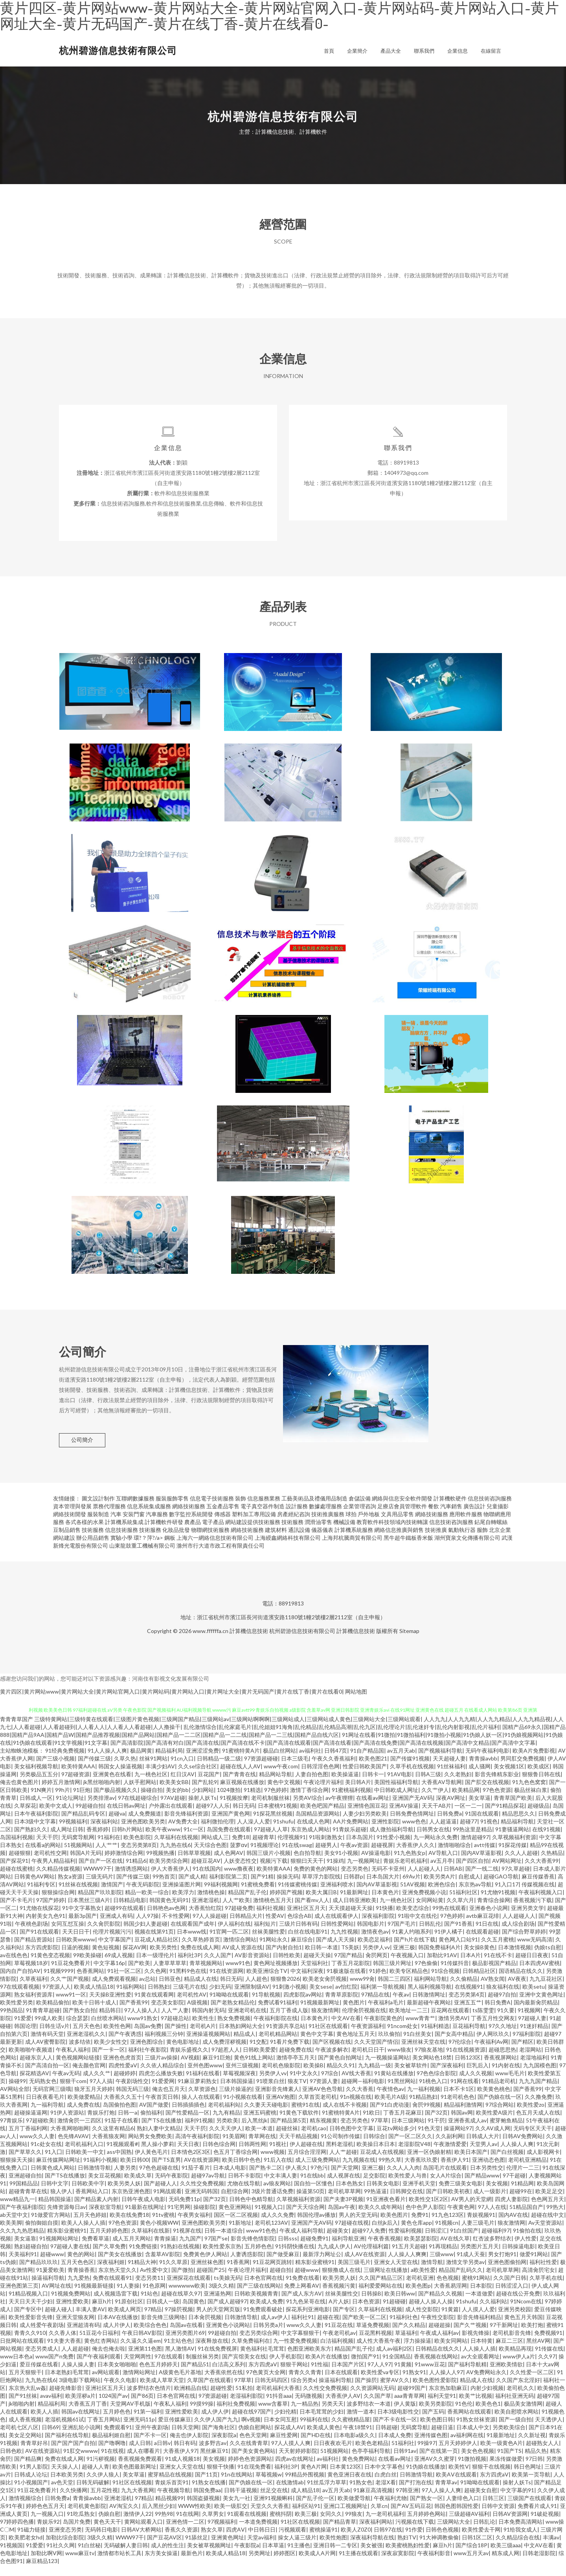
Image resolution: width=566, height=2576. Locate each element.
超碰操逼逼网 (30, 2123)
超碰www (52, 2265)
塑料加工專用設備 (254, 1525)
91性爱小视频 (393, 1848)
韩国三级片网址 (392, 1974)
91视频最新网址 (320, 2013)
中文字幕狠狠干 (300, 2343)
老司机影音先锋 (511, 2343)
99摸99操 (201, 2414)
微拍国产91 (365, 2367)
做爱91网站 (534, 2265)
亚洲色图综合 (146, 2052)
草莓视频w (268, 2485)
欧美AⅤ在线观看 (456, 2485)
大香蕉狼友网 (108, 2147)
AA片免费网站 (350, 1832)
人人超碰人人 (518, 1926)
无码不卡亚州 (387, 1879)
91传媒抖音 (455, 1974)
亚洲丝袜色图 (207, 2273)
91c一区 (194, 1840)
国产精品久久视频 (440, 2304)
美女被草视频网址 (209, 2556)
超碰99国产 (411, 2398)
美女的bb (177, 1800)
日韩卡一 (373, 1785)
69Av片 (411, 1887)
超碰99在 (520, 2202)
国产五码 (433, 2422)
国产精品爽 (28, 2469)
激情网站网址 (139, 2383)
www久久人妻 (37, 2147)
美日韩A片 (358, 1793)
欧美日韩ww (399, 2304)
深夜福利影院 (378, 1926)
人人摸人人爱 (478, 2320)
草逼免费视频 (372, 2335)
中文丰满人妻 (280, 2186)
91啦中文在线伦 (417, 1926)
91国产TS (509, 2461)
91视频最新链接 (94, 2296)
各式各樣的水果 (84, 1533)
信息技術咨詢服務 (490, 1509)
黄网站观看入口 (143, 2532)
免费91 (419, 2225)
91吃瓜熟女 (81, 2524)
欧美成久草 (138, 2186)
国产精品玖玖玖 (38, 2273)
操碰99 (17, 2092)
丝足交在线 (274, 2501)
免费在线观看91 (112, 2288)
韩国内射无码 (208, 2021)
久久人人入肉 (403, 2178)
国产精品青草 (339, 2532)
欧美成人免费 (266, 2312)
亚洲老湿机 (205, 1911)
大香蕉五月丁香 (87, 2414)
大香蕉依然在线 (223, 2383)
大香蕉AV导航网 (441, 1793)
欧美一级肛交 (230, 2516)
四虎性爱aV (122, 2076)
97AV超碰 (172, 1808)
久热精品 (552, 1863)
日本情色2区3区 (190, 2162)
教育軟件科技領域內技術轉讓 (392, 1533)
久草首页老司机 (317, 2107)
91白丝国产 (464, 2241)
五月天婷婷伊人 (458, 2454)
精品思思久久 (518, 1824)
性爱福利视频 (405, 2241)
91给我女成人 (520, 2540)
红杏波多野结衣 (492, 2249)
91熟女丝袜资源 (476, 2430)
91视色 (489, 1832)
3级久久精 (221, 2296)
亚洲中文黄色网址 (541, 2005)
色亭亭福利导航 (371, 2461)
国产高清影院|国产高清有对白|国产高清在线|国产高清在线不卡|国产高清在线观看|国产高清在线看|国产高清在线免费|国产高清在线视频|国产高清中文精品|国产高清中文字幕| (323, 1753)
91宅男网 (178, 2217)
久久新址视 (532, 2446)
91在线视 (112, 2461)
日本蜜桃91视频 (277, 1816)
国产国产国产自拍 (73, 2454)
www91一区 (71, 2005)
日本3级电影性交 (398, 2422)
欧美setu (533, 1997)
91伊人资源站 (67, 2123)
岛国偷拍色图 (119, 2115)
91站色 (149, 2304)
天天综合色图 (210, 1856)
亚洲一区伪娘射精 (429, 2162)
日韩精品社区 (479, 1981)
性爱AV (275, 1926)
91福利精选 (435, 2036)
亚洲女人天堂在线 (396, 2273)
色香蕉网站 (90, 1981)
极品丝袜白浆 (530, 1800)
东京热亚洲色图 (131, 2202)
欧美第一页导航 (531, 2485)
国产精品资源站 (33, 1950)
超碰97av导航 (208, 2186)
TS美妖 (350, 1958)
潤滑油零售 (318, 1533)
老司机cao (313, 2139)
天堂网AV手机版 (130, 2414)
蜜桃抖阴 (281, 2524)
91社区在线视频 (132, 2493)
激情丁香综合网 (309, 1800)
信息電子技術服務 (212, 1509)
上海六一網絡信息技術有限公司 (215, 1548)
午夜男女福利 (194, 2225)
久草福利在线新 (150, 2241)
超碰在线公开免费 (518, 2304)
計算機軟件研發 (164, 1533)
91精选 (252, 1800)
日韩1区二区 (477, 2548)
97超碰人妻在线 (70, 2257)
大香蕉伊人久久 (415, 1856)
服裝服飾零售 (172, 1509)
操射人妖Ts (202, 1808)
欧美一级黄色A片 (501, 2454)
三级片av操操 (161, 2068)
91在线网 (187, 2524)
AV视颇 (190, 2068)
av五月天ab (401, 1761)
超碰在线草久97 (180, 2304)
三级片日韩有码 (298, 1934)
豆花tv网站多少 (396, 2139)
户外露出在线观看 (171, 1816)
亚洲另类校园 (514, 2320)
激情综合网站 (239, 1950)
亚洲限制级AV (251, 1997)
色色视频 (448, 2288)
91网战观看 (167, 2202)
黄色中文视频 (283, 1793)
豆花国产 (209, 1785)
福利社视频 (270, 1918)
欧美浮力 (183, 1903)
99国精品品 (23, 2194)
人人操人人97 (446, 2383)
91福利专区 (41, 1895)
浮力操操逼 (417, 2351)
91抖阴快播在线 (294, 2257)
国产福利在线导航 (67, 2446)
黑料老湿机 (339, 2155)
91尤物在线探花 (39, 1918)
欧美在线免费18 (129, 2225)
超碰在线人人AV (240, 1777)
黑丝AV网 (538, 2351)
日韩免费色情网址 (412, 1824)
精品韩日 (110, 2021)
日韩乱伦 (430, 1934)
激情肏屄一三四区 (79, 2131)
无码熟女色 (43, 2092)
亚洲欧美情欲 (506, 2375)
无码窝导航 (414, 2438)
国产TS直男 (166, 2170)
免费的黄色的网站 (316, 1879)
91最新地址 (501, 2446)
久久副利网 (449, 2147)
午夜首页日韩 (161, 2107)
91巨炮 (81, 1800)
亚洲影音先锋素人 (277, 2099)
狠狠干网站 (294, 2375)
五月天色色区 (77, 2273)
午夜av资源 (354, 1856)
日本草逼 (273, 2556)
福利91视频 (199, 2131)
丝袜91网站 (153, 1769)
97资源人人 (56, 1997)
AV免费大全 (183, 1832)
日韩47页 (335, 1761)
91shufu (283, 1832)
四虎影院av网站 (302, 2005)
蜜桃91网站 (476, 2288)
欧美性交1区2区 (428, 2210)
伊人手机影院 (285, 2367)
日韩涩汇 (436, 2241)
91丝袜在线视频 (78, 1895)
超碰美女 (338, 2241)
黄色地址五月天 (355, 2044)
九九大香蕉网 (137, 2501)
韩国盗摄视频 (203, 2509)
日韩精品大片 (246, 1926)
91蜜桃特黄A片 (241, 1761)
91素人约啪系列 (411, 1942)
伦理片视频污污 (112, 1942)
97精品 (153, 2320)
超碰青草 (263, 1848)
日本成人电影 (229, 2178)
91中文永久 (304, 2084)
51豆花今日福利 (99, 2343)
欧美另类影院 (435, 2414)
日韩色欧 (11, 2461)
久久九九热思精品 (22, 2241)
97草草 (379, 2131)
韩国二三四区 (394, 1989)
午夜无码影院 (142, 1895)
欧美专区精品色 (409, 1981)
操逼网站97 (458, 2139)
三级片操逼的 (235, 2099)
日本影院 (481, 2296)
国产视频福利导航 (440, 1761)
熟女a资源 (70, 1887)
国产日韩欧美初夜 (448, 2202)
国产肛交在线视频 (487, 1793)
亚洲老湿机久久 (86, 2044)
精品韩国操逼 (54, 2210)
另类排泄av (101, 1808)
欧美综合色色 (150, 2335)
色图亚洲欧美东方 (309, 2359)
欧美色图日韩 (436, 2430)
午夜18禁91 (357, 2438)
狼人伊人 (61, 2202)
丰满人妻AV (90, 2320)
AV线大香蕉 (356, 2084)
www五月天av (471, 2564)
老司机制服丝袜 (270, 1808)
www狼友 (400, 2060)
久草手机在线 (545, 2288)
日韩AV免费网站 (522, 2147)
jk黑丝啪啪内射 (101, 1793)
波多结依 (80, 2052)
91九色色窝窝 (529, 1793)
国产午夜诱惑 (125, 2044)
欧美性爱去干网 (481, 2540)
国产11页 (206, 2485)
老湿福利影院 (246, 2406)
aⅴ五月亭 (441, 1871)
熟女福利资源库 (33, 2005)
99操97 (426, 2454)
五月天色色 (86, 2036)
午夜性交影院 (437, 2328)
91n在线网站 (236, 2485)
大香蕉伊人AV (342, 2406)
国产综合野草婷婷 (524, 1942)
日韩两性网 (252, 2155)
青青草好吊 (34, 2454)
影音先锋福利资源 (186, 1824)
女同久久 (331, 2524)
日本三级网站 (407, 2131)
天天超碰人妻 (449, 1769)
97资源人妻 (324, 2092)
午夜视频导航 (173, 2501)
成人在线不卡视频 (345, 2115)
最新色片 (192, 2564)
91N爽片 (41, 1800)
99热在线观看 (449, 1918)
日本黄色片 (385, 1903)
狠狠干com (73, 2092)
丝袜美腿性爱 (268, 1942)
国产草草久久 (25, 2162)
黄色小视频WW (159, 2233)
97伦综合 (459, 2052)
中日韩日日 (262, 2540)
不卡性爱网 (175, 1926)
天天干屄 (47, 1848)
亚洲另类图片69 (185, 2343)
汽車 (115, 1525)
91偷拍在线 (527, 2241)
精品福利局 (169, 1761)
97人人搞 (101, 2092)
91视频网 (529, 2021)
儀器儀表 (322, 1540)
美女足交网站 (25, 2446)
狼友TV (297, 2092)
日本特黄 (481, 2351)
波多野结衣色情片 (149, 2398)
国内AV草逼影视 (481, 1863)
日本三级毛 (295, 1769)
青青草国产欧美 (513, 1808)
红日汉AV (183, 1785)
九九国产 (190, 2249)
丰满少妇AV (160, 1777)
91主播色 (298, 2556)
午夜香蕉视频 (384, 2249)
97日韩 (534, 2469)
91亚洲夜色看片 (386, 2210)
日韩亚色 (170, 1989)
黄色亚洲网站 (235, 2217)
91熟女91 (414, 2383)
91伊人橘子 (448, 1942)
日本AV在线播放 (117, 2328)
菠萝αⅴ (238, 1856)
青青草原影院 (341, 2005)
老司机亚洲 (420, 2288)
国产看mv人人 (312, 1911)
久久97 (546, 2367)
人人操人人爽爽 (407, 2265)
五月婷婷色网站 (426, 2524)
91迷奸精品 (534, 2036)
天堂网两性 (137, 2367)
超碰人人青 (95, 2477)
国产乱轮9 (204, 1793)
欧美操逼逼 (345, 1785)
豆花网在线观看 (450, 2021)
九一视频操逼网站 (387, 2068)
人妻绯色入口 (462, 2509)
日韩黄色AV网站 (34, 1887)
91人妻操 (128, 2296)
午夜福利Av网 (491, 2052)
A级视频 (197, 2013)
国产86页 (142, 2406)
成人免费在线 (83, 2115)
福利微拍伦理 (217, 1832)
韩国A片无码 (85, 1863)
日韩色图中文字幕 (351, 2139)
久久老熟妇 (458, 1785)
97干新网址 (504, 2335)
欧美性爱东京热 (222, 2257)
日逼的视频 (75, 1958)
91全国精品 (396, 2367)
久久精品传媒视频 (58, 1879)
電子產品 (213, 1533)
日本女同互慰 (280, 2430)
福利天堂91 (442, 2406)
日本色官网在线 (263, 2288)
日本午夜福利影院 (36, 1824)
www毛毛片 (510, 2084)
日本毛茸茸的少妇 (322, 2422)
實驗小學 (121, 1548)
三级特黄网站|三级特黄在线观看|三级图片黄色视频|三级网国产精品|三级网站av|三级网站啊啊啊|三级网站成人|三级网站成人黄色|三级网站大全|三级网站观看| (228, 1730)
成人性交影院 (421, 2320)
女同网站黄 (429, 1911)
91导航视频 (266, 2005)
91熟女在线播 (209, 2493)
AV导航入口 (443, 1863)
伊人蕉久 (296, 2178)
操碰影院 (204, 2217)
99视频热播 (160, 1863)
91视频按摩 (234, 1808)
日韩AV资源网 (509, 2524)
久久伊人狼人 (102, 2485)
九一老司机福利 (385, 2524)
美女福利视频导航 (36, 1777)
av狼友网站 (277, 2194)
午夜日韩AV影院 (142, 2343)
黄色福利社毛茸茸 (262, 2359)
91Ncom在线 (526, 2312)
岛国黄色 (193, 2312)
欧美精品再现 (515, 2359)
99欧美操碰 (87, 1966)
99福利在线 (314, 2430)
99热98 (164, 2524)
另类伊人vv (376, 1958)
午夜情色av (390, 2099)
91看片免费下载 (289, 2052)
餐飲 (433, 1517)
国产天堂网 (344, 2178)
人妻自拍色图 (311, 1785)
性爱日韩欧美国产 (365, 1777)
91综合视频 (445, 1981)
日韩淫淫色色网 (320, 1777)
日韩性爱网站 (337, 1934)
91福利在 (108, 1848)
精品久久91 (341, 2076)
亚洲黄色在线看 (112, 1785)
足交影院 (374, 2186)
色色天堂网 (253, 2446)
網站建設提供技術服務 (252, 1533)
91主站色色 (178, 2351)
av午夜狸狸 (339, 1808)
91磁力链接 (31, 2540)
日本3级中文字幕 (35, 1832)
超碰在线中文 (547, 2225)
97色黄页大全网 (265, 2383)
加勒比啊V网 (46, 2564)
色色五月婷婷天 (158, 2375)
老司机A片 (203, 2036)
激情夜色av (375, 1942)
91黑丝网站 (402, 2092)
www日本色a (16, 2367)
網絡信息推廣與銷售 (399, 1540)
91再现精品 (443, 2257)
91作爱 (414, 2540)
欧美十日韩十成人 (94, 2013)
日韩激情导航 (94, 2178)
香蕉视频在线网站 (436, 2367)
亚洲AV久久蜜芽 (434, 2469)
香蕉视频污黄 (338, 2296)
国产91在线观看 (39, 1942)
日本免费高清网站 (520, 2532)
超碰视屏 (382, 1856)
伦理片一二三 (522, 2178)
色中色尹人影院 (425, 2217)
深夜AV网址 (450, 1808)
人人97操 (147, 1926)
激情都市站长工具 (119, 2564)
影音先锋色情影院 (253, 2249)
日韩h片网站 (127, 1840)
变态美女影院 (167, 2013)
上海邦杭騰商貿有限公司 (352, 1548)
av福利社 (310, 1761)
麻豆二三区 (509, 2351)
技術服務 (292, 1533)
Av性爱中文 (154, 2280)
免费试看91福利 (277, 2013)
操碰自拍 (152, 1800)
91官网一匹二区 (229, 1942)
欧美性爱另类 (16, 2013)
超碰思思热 (502, 2060)
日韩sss (287, 2249)
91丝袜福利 (451, 1777)
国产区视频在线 (331, 2052)
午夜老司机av (339, 2343)
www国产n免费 (54, 2367)
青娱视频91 (481, 2225)
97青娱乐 (11, 2131)
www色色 (414, 1832)
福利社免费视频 (236, 2414)
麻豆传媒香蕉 (538, 1887)
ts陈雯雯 (483, 2021)
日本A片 (470, 1966)
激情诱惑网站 (131, 1879)
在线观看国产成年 (193, 1934)
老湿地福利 (534, 2068)
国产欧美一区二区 (364, 2328)
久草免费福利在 (251, 2351)
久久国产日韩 (509, 2288)
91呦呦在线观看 (229, 2005)
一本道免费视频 (258, 2532)
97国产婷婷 (50, 1911)
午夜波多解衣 (331, 2060)
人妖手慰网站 (139, 1793)
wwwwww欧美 (187, 2296)
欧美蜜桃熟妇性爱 (408, 2556)
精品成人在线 (200, 1989)
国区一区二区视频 (236, 2225)
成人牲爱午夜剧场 (42, 2335)
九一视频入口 (47, 2524)
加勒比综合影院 (65, 2548)
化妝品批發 (176, 1540)
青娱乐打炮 (101, 2123)
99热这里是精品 (472, 1840)
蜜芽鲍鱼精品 (506, 2131)
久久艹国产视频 (69, 1989)
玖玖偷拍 (389, 2044)
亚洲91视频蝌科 (273, 2509)
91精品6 (136, 1871)
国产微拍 (182, 2280)
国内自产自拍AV (20, 1981)
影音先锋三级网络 (163, 2328)
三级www (442, 2265)
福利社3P (189, 1966)
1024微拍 (229, 1800)
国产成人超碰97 (227, 2312)
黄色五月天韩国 (523, 2328)
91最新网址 (354, 1903)
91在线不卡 (498, 1966)
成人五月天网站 (131, 2249)
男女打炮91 (502, 2265)
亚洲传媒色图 (430, 2446)
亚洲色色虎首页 (122, 2068)
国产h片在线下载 (415, 1950)
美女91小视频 (341, 1863)
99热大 (555, 2217)
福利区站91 (306, 2516)
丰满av (551, 2548)
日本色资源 (366, 2312)
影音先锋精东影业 (497, 1785)
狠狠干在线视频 (491, 2477)
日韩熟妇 (159, 1997)
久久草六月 (460, 1911)
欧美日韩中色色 (241, 2170)
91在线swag (297, 1856)
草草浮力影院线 (321, 1887)
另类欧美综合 (509, 2438)
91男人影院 (34, 2477)
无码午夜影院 (171, 2186)
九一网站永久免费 (435, 1848)
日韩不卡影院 (244, 2186)
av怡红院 (346, 1997)
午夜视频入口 (407, 1966)
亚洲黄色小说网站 (228, 2335)
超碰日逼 (442, 2438)
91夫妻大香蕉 (64, 2351)
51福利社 (402, 2454)
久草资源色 (202, 2099)
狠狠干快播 (220, 2477)
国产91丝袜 (23, 2406)
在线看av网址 (372, 1808)
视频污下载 (273, 1871)
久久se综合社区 (197, 1777)
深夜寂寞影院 (397, 2564)
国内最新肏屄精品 (536, 2013)
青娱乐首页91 (172, 2493)
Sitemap (409, 1642)
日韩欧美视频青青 (256, 2304)
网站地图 (356, 1702)
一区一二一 (468, 1816)
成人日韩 (140, 2454)
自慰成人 (469, 1887)
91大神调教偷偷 (439, 2548)
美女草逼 (480, 1808)
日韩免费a (449, 1824)
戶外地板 (369, 1525)
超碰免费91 (314, 2249)
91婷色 (377, 1981)
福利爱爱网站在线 (380, 2296)
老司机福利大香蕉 (278, 2398)
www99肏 (362, 1989)
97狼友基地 (429, 2060)
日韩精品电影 (129, 1911)
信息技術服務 (121, 1540)
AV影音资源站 (252, 1966)
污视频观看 (292, 2540)
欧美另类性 (163, 1958)
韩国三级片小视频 (268, 1863)
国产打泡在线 (415, 2493)
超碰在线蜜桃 (16, 1879)
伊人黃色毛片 (151, 2162)
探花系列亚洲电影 (308, 2320)
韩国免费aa (207, 2501)
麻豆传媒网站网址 (58, 2170)
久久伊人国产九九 (216, 2430)
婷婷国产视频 (286, 1903)
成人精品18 (305, 2501)
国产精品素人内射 (96, 2210)
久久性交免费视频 (202, 2194)
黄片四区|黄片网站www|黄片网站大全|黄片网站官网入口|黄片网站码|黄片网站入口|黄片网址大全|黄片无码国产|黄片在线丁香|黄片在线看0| (172, 1702)
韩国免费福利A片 (439, 1958)
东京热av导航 (475, 1895)
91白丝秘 (89, 2556)
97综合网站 (499, 2115)
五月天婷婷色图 (109, 2241)
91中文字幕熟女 (81, 1918)
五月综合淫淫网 (307, 2162)
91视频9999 (59, 1981)
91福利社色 (404, 2328)
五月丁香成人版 (289, 2021)
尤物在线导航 (243, 2194)
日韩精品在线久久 (437, 2359)
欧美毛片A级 (390, 2107)
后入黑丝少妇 (158, 2516)
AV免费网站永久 (486, 2383)
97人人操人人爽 (441, 2501)
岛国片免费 (76, 2532)
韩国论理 (25, 2036)
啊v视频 (251, 2430)
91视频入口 (269, 2217)
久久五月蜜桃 (497, 1950)
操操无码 (288, 1887)
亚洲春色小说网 (488, 1918)
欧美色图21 (373, 1769)
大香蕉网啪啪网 (69, 2139)
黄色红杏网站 (100, 2351)
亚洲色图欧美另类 (143, 1832)
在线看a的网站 (43, 1856)
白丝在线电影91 (307, 1942)
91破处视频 (545, 2524)
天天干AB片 (436, 1816)
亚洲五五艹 (467, 2013)
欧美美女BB (174, 1793)
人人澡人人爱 (253, 1832)
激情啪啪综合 (454, 1856)
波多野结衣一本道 (369, 2414)
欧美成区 (538, 1777)
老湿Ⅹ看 (385, 2493)
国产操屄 (366, 2391)
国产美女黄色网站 (254, 2461)
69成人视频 (119, 1966)
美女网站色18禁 (432, 2068)
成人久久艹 (96, 2084)
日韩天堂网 (185, 2438)
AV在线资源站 (42, 2461)
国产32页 (436, 2123)
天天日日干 (76, 1942)
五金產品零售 (222, 1517)
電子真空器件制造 (263, 1517)
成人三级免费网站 (317, 2170)
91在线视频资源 (465, 2060)
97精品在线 (375, 2005)
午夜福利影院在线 (276, 2029)
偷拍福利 (151, 2123)
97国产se (216, 2249)
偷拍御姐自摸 (41, 2233)
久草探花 (25, 1816)
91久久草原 (173, 2273)
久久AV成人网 (492, 2139)
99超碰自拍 (89, 1816)
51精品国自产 (526, 2217)
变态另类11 (149, 2288)
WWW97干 (97, 1879)
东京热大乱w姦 (27, 2398)
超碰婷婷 (125, 2084)
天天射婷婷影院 (298, 2461)
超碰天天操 (317, 1966)
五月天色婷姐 (90, 2225)
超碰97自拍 (502, 2005)
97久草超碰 (516, 1879)
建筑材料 (276, 1540)
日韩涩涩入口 (511, 2296)
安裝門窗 (134, 1525)
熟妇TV (406, 2548)
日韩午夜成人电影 (143, 2210)
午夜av (401, 2005)
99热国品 (11, 2021)
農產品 (192, 1533)
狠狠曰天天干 (306, 1871)
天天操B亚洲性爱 (110, 2005)
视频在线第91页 (154, 1942)
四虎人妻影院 (511, 2210)
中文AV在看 (346, 2029)
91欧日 (371, 2123)
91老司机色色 (457, 2107)
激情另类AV (453, 2029)
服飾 (482, 1540)
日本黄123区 (345, 2477)
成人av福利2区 (394, 2359)
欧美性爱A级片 (494, 2123)
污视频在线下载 (414, 2532)
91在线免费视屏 (217, 2359)
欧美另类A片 (439, 1887)
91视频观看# (122, 2155)
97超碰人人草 (271, 1840)
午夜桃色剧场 (31, 1934)
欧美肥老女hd (25, 2548)
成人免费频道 (144, 1824)
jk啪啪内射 (22, 2414)
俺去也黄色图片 (19, 1793)
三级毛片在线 (189, 1997)
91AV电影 (399, 1785)
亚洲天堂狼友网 (75, 2328)
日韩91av (404, 2461)
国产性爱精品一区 (187, 2123)
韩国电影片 (370, 1934)
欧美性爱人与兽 (407, 2186)
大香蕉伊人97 (180, 2461)
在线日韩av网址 (126, 1816)
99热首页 (164, 1887)
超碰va (116, 1824)
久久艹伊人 (435, 1800)
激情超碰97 (475, 1848)
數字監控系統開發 (191, 1525)
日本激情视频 (514, 1958)
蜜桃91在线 (305, 2115)
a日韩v (162, 2454)
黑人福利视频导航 (430, 1997)
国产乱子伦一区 (315, 2509)
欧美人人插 (44, 2422)
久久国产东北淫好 (518, 2391)
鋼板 (169, 1548)
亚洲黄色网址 (227, 2548)
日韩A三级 (428, 1785)
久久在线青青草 (249, 2454)
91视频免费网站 (70, 2304)
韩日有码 (185, 2454)
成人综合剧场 (518, 1934)
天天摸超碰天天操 (351, 1918)
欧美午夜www (162, 1840)
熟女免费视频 (233, 2029)
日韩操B (371, 2304)
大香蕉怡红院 (205, 1918)
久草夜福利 (33, 1989)
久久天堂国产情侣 (376, 2052)
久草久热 (125, 1769)
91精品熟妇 (423, 2107)
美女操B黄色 (479, 1958)
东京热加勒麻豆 (448, 2398)
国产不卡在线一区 (395, 2430)
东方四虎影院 (41, 1958)
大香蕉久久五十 (123, 2107)
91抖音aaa (279, 2406)
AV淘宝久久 (124, 2516)
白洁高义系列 (228, 2375)
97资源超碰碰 (261, 1769)
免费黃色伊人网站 (205, 2265)
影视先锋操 (475, 2343)
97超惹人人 (225, 2060)
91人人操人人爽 (107, 1761)
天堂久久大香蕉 (269, 2516)
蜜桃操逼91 (323, 2540)
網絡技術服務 (188, 1517)
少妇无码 (220, 1997)
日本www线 (191, 1942)
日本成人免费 (394, 2446)
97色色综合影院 (436, 2084)
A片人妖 (339, 2312)
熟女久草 (212, 2540)
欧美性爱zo (530, 2115)
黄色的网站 (81, 2265)
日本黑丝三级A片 (89, 1911)
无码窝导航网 (77, 1848)
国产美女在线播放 (120, 2265)
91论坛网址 (70, 1808)
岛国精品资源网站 (318, 1824)
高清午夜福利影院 (197, 2147)
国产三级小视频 (55, 1769)
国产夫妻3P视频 (343, 2210)
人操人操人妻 (77, 2375)
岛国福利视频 (16, 1848)
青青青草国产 (16, 1730)
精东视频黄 (323, 2131)
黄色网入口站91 (458, 1950)
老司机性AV (191, 2005)
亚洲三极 (404, 1958)
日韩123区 (468, 2068)
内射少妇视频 (487, 2398)
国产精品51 (195, 2375)
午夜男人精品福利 (53, 1871)
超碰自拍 (281, 2280)
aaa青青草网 (409, 2406)
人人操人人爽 (516, 2155)
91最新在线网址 (144, 2217)
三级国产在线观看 (529, 2509)
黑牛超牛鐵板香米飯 (408, 1548)
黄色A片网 (314, 2477)
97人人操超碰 (209, 1926)
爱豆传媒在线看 (39, 2375)
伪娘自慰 (109, 2524)
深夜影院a (223, 2446)
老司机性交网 (50, 1863)
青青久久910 (30, 2343)
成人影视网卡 (543, 2162)
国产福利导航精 (467, 2375)
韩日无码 (244, 1816)
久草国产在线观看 (209, 2391)
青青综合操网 (493, 1911)
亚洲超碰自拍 (25, 2186)
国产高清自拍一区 (47, 2076)
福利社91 (302, 2328)
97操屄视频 (179, 2320)
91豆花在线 (339, 2335)
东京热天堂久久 (117, 2280)
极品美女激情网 (523, 2414)
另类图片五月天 (479, 2257)
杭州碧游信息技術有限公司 (118, 50)
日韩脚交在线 (406, 2202)
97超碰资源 (75, 1785)
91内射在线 (506, 2076)
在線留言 (491, 51)
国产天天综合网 (305, 2217)
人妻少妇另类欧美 (365, 1824)
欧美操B (313, 2076)
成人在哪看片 (143, 2461)
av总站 (147, 1989)
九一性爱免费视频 (295, 2351)
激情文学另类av (465, 2273)
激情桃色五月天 (272, 1911)
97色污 (319, 2178)
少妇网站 (203, 1800)
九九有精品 (226, 2123)
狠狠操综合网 (58, 1903)
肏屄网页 (377, 1966)
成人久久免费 (277, 2225)
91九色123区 (448, 2225)
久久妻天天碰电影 (266, 2115)
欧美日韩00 (134, 2170)
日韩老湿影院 (538, 2564)
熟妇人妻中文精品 (159, 2139)
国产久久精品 (408, 2335)
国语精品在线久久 (521, 1981)
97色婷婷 (275, 1800)
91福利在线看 (203, 2084)
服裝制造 (98, 1525)
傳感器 (222, 1525)
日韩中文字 (54, 2194)
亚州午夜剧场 (151, 2438)
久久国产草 (377, 2406)
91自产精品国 (367, 1761)
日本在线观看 (341, 2383)
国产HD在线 (316, 2446)
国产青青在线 (239, 1785)
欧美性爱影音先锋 (31, 2328)
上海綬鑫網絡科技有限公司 (288, 1548)
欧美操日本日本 (376, 2155)
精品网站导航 (275, 1785)
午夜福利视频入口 (540, 1903)
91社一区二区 (124, 1981)
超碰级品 (538, 1816)
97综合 (329, 2084)
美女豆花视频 (104, 2186)
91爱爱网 (163, 2092)
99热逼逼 (375, 2202)
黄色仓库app (416, 2233)
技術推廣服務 (327, 1525)
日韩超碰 (386, 2438)
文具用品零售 (397, 1525)
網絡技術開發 (69, 1525)
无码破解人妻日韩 (126, 2556)
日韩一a (127, 2123)
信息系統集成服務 (149, 1517)
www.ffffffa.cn (210, 1642)
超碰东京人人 (36, 2068)
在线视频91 (469, 1997)
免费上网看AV (301, 2296)
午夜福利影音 (433, 2564)
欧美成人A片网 (317, 2564)
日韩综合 (374, 2147)
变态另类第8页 (139, 1856)
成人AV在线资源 (364, 2265)
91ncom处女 (402, 2036)
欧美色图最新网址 (134, 2477)
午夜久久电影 (120, 2391)
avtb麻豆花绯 (482, 1926)
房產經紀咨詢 (293, 1525)
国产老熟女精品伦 (233, 2013)
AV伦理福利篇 (371, 2257)
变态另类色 (354, 1879)
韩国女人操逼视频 (120, 1777)
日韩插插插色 (188, 2115)
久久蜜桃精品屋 (350, 2430)
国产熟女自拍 (79, 2021)
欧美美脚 (11, 2233)
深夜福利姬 (111, 2273)
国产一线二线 (481, 1879)
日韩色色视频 (442, 2540)
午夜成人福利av (439, 2343)
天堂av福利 (261, 2548)
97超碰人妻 (532, 2029)
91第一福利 (148, 2422)
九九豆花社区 (545, 1989)
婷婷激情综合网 (124, 1863)
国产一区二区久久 (410, 2147)
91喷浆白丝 (270, 2092)
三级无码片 (99, 1887)
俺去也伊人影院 (189, 2446)
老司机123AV (271, 2233)
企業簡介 (357, 51)
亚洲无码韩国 (201, 2202)
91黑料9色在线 (187, 1981)
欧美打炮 (532, 2335)
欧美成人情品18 (93, 1997)
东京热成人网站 (310, 1840)
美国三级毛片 (354, 2273)
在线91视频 (546, 1840)
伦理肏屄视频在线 (364, 2021)
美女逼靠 (25, 2249)
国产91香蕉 (458, 1934)
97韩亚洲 (407, 2501)
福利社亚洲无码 (514, 2406)
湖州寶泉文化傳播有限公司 (467, 1548)
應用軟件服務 (465, 1525)
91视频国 (11, 2556)
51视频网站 (78, 1856)
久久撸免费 (538, 2107)
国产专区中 (28, 2320)
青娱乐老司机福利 (405, 1871)
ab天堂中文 (14, 2225)
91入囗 (53, 2162)
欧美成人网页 (124, 2320)
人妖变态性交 (240, 1871)
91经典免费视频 (65, 1761)
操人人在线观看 (201, 2107)
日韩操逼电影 (518, 2257)
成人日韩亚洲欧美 (355, 1911)
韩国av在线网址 (80, 2422)
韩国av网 (462, 2123)
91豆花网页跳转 (272, 2273)
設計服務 (297, 1517)
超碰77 (468, 1832)
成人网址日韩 (66, 1840)
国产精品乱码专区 (83, 1824)
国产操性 (176, 2036)
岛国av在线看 (186, 2335)
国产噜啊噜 (112, 2454)
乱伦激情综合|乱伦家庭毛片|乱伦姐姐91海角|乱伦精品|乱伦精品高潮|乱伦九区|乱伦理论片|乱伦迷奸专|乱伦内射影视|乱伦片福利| (342, 1738)
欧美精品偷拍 (52, 2013)
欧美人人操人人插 (83, 2233)
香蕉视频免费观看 (140, 2469)
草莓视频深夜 (239, 2084)
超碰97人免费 (369, 2241)
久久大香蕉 (359, 2099)
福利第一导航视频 (382, 1997)
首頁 (329, 51)
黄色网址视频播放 (276, 1974)
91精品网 (522, 2194)
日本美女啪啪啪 (116, 2375)
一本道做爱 (479, 2304)
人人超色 (256, 1989)
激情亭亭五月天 (295, 2068)
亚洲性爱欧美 (72, 2312)
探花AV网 (135, 1958)
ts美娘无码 (227, 2288)
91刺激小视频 (289, 1997)
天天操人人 (65, 2477)
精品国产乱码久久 (461, 2280)
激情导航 (432, 2273)
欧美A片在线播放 (326, 2367)
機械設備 (344, 1533)
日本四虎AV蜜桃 (539, 1974)
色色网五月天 (547, 2210)
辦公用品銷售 (92, 1548)
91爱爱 (22, 2029)
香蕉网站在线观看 (469, 2422)
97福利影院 (527, 2044)
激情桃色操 (211, 1903)
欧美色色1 (488, 2414)
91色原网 (154, 2296)
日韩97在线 (388, 2540)
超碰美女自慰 (480, 2501)
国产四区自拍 (472, 1871)
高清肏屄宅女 (538, 2280)
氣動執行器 (462, 1540)
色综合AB (299, 1926)
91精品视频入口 (28, 2304)
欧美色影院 (137, 1848)
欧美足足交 (549, 2202)
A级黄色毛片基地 (180, 2383)
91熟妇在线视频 (180, 2257)
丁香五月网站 (103, 2430)
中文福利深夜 (306, 1981)
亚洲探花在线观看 (189, 2288)
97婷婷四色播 (17, 2532)
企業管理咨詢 (359, 1517)
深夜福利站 (104, 1832)
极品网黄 (141, 1761)
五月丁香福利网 (28, 2139)
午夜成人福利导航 (301, 2241)
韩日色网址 (527, 2477)
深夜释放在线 (211, 2351)
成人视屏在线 (343, 2186)
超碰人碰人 (58, 2320)
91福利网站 (130, 1997)
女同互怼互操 (67, 1934)
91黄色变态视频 (50, 1966)
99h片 (62, 1800)
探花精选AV (34, 2084)
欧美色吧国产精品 (322, 1816)
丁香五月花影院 (350, 1974)
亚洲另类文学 (527, 1918)
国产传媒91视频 (410, 1769)
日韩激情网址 (428, 2005)
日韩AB (453, 1879)
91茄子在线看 (121, 2131)
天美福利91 (23, 2265)
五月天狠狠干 (25, 2383)
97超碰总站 (175, 2029)
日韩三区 (493, 2509)
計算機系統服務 (353, 1540)
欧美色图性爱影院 (435, 2391)
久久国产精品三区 (381, 2288)
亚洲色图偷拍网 (507, 2273)
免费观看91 (118, 2438)
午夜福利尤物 (390, 2509)
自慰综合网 (234, 2202)
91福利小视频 (100, 2170)
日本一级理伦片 (155, 1966)
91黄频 (403, 2375)
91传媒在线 (549, 2359)
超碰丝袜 (287, 2139)
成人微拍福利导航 (391, 1840)
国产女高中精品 (454, 2044)
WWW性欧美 (194, 2516)
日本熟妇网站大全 (241, 2036)
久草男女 (213, 2524)
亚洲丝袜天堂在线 (423, 2052)
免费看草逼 (95, 2249)
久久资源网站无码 (372, 2398)
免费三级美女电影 (461, 2194)
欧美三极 (306, 2524)
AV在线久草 (455, 2249)
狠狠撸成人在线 (341, 2280)
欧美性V (458, 2477)
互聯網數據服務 (135, 1509)
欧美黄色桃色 (493, 2099)
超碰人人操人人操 (431, 2312)
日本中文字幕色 (383, 2477)
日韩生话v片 (54, 2036)
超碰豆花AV (206, 1871)
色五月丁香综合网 (235, 2162)
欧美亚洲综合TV (266, 1981)
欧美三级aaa (506, 2556)
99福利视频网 (221, 1895)
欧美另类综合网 (168, 1871)
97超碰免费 (239, 1918)
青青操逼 (165, 2249)
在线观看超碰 (482, 1942)
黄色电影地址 (182, 2052)
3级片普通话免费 (272, 2202)
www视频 (273, 2162)
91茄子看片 (196, 2178)
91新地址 (240, 2233)
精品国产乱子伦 (247, 1903)
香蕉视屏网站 (500, 2068)
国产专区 (344, 2320)
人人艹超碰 (343, 2162)
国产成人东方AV (301, 2304)
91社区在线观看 (328, 2036)
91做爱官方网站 (50, 2225)
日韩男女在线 (433, 1840)
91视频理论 (264, 1856)
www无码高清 (534, 1950)
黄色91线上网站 (253, 2068)
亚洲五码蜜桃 (259, 2123)
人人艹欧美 (236, 1911)
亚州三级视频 (242, 2076)
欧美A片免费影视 (534, 1761)
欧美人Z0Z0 (356, 2540)
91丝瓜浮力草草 (326, 2493)
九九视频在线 (358, 2170)
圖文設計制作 (98, 1509)
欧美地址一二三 (408, 2021)
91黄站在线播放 (393, 2084)
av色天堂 (62, 2493)
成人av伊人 (274, 2328)
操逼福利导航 (47, 2288)
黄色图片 (354, 2013)
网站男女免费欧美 (150, 2147)
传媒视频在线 (538, 1895)
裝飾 (240, 1509)
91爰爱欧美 (50, 2280)
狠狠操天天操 (16, 2170)
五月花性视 (104, 2501)
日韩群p (353, 1887)
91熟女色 (360, 2493)
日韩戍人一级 (162, 2312)
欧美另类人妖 (124, 2194)
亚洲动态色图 (488, 2170)
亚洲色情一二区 (185, 2532)
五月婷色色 (258, 2257)
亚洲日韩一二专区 (335, 2556)
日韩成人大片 (482, 2147)
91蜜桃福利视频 (351, 1800)
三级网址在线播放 (386, 2280)
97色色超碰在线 (158, 2178)
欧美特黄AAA (78, 1777)
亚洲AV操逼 (404, 1816)
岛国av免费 (148, 2036)
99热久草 (390, 2170)
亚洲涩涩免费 (202, 1761)
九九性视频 (344, 1942)
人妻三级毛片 (477, 2233)
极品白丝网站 (279, 1761)
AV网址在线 (56, 2296)
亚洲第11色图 (145, 2359)
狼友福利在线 (502, 1997)
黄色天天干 (107, 2532)
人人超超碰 (75, 2359)
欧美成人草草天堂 (162, 2391)
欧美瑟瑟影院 (420, 2249)
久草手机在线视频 (412, 1777)
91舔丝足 (196, 2548)
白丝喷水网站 (107, 2029)
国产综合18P (471, 2556)
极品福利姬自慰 (111, 2446)
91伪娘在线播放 (425, 2477)
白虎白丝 (386, 2485)
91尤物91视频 (498, 1903)
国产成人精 (192, 1887)
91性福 (319, 2375)
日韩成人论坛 (30, 2485)
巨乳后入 (478, 2076)
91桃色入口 (433, 2092)
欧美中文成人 (55, 1816)
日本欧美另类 (66, 2485)
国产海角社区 (218, 2438)
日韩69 (50, 2438)
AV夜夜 (517, 1989)
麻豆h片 (102, 2312)
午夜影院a (246, 2556)
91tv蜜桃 (163, 2225)
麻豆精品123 (41, 2572)
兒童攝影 (498, 1517)
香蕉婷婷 (97, 1840)
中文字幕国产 (114, 1950)
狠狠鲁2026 (285, 1989)
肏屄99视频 (426, 2115)
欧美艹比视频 (475, 2406)
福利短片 (265, 1934)
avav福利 (51, 2406)
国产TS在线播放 (162, 2131)
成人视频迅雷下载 (116, 2304)
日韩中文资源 (498, 2516)
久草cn (379, 2516)
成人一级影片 (489, 2202)
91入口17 (506, 1895)
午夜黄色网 (461, 2217)
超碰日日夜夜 (531, 1966)
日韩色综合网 (218, 2155)
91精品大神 (142, 2273)
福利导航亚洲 (348, 2249)
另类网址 (259, 2564)
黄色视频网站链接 (78, 2068)
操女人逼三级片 (297, 2548)
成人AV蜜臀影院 (45, 2052)
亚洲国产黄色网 (230, 1824)
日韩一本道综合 (223, 2241)
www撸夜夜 (239, 1879)
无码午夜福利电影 (487, 1761)
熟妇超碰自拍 (30, 2257)
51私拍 (244, 2398)
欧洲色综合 (442, 1895)
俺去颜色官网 (88, 2076)
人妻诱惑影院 (246, 2265)
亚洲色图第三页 (19, 2296)
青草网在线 (262, 2147)
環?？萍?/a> (149, 1548)
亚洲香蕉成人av (467, 2131)
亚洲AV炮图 (280, 2107)
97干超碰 (514, 2186)
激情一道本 (360, 2422)
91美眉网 (233, 2147)
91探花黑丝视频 (272, 1824)
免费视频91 (548, 2343)
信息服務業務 (263, 1509)
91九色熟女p (409, 1863)
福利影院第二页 (228, 1887)
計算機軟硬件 (450, 1509)
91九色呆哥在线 (305, 2312)
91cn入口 (182, 1769)
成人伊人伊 (215, 2422)
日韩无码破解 (92, 2493)
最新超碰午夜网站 (429, 2013)
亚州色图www (204, 2076)
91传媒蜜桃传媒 (297, 1895)
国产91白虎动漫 (389, 2115)
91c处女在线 (46, 2155)
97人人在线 (492, 2217)
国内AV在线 (513, 2225)
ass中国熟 (119, 2162)
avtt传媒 (484, 1856)
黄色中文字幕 (316, 2044)
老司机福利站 (224, 2115)
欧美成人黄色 (323, 2438)
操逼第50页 (310, 2202)
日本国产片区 (347, 2375)
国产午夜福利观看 (99, 2367)
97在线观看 (168, 2367)
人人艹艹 (107, 1856)
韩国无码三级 (132, 2099)
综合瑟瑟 (77, 2029)
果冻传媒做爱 (505, 2469)
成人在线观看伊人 (336, 1926)
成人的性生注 (167, 2556)
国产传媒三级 (94, 1769)
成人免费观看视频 (114, 1989)
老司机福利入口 (84, 2155)
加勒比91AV (442, 1966)
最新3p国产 (82, 1926)
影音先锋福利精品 (479, 2328)
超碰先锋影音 (65, 2398)
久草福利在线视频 (176, 1848)
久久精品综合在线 (518, 2548)
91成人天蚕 (471, 2265)
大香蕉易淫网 (450, 2296)
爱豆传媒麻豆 (174, 2430)
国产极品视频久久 (116, 1800)
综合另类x (303, 2391)
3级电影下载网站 (80, 2391)
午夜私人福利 (72, 2060)
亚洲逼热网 (217, 2304)
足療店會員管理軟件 (402, 1517)
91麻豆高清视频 (373, 2501)
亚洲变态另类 (65, 2540)
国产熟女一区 (426, 2509)
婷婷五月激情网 (61, 1793)
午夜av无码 (66, 2084)
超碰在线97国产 (251, 2422)
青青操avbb (483, 1769)
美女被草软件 (410, 2076)
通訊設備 (299, 1540)
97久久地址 (503, 2036)
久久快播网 (73, 2501)
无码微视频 (308, 2406)
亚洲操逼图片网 (181, 1895)
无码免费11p (184, 2210)
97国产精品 (348, 1966)
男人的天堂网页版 (218, 2320)
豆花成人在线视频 (382, 2162)
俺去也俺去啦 (108, 2359)
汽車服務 (157, 1525)
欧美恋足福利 (374, 1950)
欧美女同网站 (450, 2351)
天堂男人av (483, 2155)
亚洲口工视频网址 (345, 2516)
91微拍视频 (472, 2469)
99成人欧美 (49, 2029)
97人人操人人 (141, 2021)
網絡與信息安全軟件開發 (402, 1509)
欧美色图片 (394, 2225)
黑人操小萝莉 (157, 2155)
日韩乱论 (484, 2532)
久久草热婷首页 (201, 1950)
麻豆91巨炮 (216, 2068)
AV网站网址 (507, 1871)
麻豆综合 (302, 1950)
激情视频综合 (25, 2509)
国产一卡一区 (108, 2060)
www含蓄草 (273, 2414)
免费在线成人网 (199, 1958)
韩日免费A (498, 2013)
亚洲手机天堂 (419, 2194)
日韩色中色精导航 (251, 2210)
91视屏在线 (187, 2241)
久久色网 (155, 1981)
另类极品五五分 (39, 1785)
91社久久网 (60, 2556)
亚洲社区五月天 (306, 1918)
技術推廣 (436, 1540)
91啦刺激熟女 (326, 1848)
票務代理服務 (109, 1517)
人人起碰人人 (424, 1879)
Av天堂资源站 (545, 2233)
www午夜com (281, 1777)
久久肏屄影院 (103, 1934)
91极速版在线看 (346, 1981)
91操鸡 (335, 1871)
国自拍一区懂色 (313, 2194)
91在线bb (312, 2186)
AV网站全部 (14, 2099)
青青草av (446, 2493)
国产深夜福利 (446, 2076)
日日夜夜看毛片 (45, 2107)
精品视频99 (169, 2509)
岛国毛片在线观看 (445, 2178)
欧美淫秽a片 (80, 2406)
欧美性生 (203, 2029)
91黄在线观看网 (154, 2005)
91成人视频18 (182, 2469)
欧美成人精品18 (225, 2564)
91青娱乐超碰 (349, 1840)
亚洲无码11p (139, 2430)
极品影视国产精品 (494, 1974)
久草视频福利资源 (514, 1848)
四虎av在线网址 (294, 2469)
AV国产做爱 (154, 2115)
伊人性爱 (526, 2249)
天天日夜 (188, 2155)
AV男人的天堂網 (471, 2210)
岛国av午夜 (341, 2217)
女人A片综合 (445, 2186)
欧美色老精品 (371, 2454)
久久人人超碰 (521, 1863)
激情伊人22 (137, 2524)
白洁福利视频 (336, 2351)
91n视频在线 (355, 2107)
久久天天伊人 (225, 2139)
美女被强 (371, 2556)
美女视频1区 (509, 1777)
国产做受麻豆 (283, 2265)
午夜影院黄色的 (383, 2029)
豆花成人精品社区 (156, 1950)
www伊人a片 (519, 2367)
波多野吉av (212, 2454)
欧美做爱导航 (354, 2509)
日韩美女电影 (382, 2194)
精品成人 (244, 2044)
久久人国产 (218, 1966)
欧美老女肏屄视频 (325, 1989)
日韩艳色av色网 (166, 1918)
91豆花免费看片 (70, 1974)
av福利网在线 (466, 2446)
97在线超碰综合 (137, 1808)
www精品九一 (17, 2210)
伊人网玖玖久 (492, 2044)
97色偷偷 (426, 1974)
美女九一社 (236, 2509)
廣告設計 (474, 1517)
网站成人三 (215, 1848)
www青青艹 (420, 2029)
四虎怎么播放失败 (161, 2084)
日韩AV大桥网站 (141, 2540)
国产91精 (262, 1887)
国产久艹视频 (470, 2335)
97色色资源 (497, 1800)
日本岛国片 (359, 1848)
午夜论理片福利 (322, 1793)
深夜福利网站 (375, 2532)
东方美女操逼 (161, 2564)
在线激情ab (290, 2493)
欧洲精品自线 (190, 2398)
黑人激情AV (180, 2359)
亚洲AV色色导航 (322, 2099)
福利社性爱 (543, 2273)
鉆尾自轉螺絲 (490, 1533)
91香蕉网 (238, 2273)
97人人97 (379, 2375)
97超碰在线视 (352, 2233)
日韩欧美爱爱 (259, 2060)
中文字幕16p (109, 1974)
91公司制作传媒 (340, 2147)
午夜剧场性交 (132, 2092)
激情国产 (112, 1895)
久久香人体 (62, 2343)
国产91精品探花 (504, 1816)
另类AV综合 (307, 1808)
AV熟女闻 (493, 1989)
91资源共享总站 (285, 2036)
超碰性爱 (221, 2398)
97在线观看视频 (19, 1997)
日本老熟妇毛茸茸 (67, 2383)
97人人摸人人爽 (291, 2454)
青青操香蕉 (81, 2280)
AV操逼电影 (376, 1863)
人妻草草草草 (169, 1974)
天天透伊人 (548, 2430)
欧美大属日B (321, 1903)
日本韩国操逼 (236, 2092)
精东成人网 (505, 2564)
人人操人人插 (479, 2359)
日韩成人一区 (36, 1808)
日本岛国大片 (382, 1887)
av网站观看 (105, 2383)
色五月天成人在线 (538, 2123)
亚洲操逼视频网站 (208, 2044)
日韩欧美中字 (88, 2194)
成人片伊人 (116, 2335)
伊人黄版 (405, 2414)
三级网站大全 (453, 2532)
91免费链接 (143, 2257)
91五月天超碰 (409, 2257)
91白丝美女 (417, 2044)
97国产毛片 (402, 1934)
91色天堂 (429, 2139)
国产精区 (522, 2052)
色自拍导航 (307, 1863)
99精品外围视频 (304, 2485)
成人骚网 (480, 1777)
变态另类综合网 (258, 2343)
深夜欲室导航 (105, 2217)
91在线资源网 (226, 1981)
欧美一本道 (259, 2139)
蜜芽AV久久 (395, 2391)
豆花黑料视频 (375, 2343)
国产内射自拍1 (284, 1958)
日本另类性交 (486, 2178)
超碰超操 (439, 2335)
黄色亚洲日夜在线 (349, 2485)
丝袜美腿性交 (341, 2304)
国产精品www (482, 2186)
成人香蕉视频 (25, 2430)
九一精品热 (304, 2414)
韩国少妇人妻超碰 (145, 1934)
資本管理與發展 (72, 1517)
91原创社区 (129, 2312)
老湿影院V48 (414, 2155)
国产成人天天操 (335, 1950)
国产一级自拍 (515, 2430)
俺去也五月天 (168, 2099)
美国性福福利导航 (396, 1793)
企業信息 (457, 51)
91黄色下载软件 (299, 2123)
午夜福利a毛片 (386, 2013)
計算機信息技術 (249, 1642)
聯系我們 (424, 51)
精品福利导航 (517, 1832)
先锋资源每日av (66, 2217)
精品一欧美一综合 (147, 1903)
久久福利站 (493, 2312)
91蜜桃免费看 (258, 1895)
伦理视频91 (291, 1848)
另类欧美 (227, 2131)
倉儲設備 (360, 1509)
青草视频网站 (205, 1974)
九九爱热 (79, 2288)
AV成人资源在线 (242, 1958)
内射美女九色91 (45, 1926)
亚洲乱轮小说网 (81, 2438)
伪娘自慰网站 (254, 2438)
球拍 (351, 1525)
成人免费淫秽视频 (224, 2052)
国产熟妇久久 (30, 1840)
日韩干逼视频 (240, 2501)
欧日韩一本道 (321, 1958)
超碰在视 (328, 2328)
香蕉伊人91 (455, 2170)
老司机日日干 (367, 2060)
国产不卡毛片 (16, 1911)
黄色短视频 (105, 1958)
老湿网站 (530, 2060)
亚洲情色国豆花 (366, 1816)
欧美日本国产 (470, 2162)
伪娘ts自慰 (547, 1958)
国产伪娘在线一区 (500, 2107)
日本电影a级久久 (354, 2446)
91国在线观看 (482, 1824)
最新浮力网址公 (322, 2265)
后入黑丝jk (254, 2131)
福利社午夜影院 (147, 2060)
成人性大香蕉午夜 (379, 2351)
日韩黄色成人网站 (53, 2178)
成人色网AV (228, 1863)
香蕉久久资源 (181, 2540)
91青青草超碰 (43, 2021)
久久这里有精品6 (113, 2139)
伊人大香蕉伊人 (170, 1879)
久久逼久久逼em (140, 2351)
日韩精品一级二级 (219, 1769)
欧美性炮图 (333, 2548)
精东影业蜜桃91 (66, 2241)
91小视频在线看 (243, 2107)
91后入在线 (278, 2170)
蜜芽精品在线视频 (170, 2485)
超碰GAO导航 (500, 1887)
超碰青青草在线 (28, 2202)
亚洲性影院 (385, 1832)
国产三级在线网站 (259, 2296)
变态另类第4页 (466, 2005)
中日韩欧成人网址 (396, 1800)
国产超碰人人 (160, 2194)
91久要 (506, 2021)
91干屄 (436, 2131)
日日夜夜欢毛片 (333, 2454)
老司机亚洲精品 (527, 2170)
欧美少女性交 (110, 2052)
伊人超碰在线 (306, 2155)
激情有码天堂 (47, 2044)
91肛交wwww (80, 2461)
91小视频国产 (31, 2493)
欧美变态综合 (412, 1918)
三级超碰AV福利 (469, 2524)
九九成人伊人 (334, 2257)
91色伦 (463, 2414)
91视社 (278, 2155)
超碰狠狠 (20, 1863)
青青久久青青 (305, 2383)
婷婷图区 (285, 2564)
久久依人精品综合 (162, 2076)
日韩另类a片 (268, 2335)
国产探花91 (14, 1871)
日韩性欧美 (286, 1966)
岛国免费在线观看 (229, 1840)
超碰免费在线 (295, 2060)
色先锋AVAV (73, 2147)
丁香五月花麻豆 (402, 2123)
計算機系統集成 (124, 1533)
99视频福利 (73, 1832)
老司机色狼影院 (281, 2076)
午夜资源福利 (367, 2036)
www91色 (238, 1974)
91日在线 (487, 1934)
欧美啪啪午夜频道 (31, 2060)
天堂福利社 (314, 1974)
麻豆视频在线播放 (242, 1793)
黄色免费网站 (358, 2469)
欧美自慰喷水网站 (516, 2422)
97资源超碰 (212, 2406)
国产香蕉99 (133, 2013)
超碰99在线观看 (124, 1918)
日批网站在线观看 (22, 2351)
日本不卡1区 (458, 2099)
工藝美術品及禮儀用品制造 (314, 1509)
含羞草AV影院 (162, 2265)
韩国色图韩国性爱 (456, 2516)
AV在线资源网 (201, 2170)
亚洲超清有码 (83, 2335)
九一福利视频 (423, 2099)
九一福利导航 (47, 2115)
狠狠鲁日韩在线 (541, 1785)
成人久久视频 (475, 2084)
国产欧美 (139, 1974)
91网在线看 (464, 2092)
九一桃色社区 (150, 1785)
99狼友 (353, 2524)
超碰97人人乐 (213, 1816)
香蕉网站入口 (91, 2202)
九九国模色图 (539, 2076)
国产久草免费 (109, 2257)
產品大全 (390, 51)
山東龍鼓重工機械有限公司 (142, 1556)
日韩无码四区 (271, 2391)
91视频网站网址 (59, 2249)
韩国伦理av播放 (316, 2225)
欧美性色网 (117, 2036)
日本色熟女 (349, 2194)
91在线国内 (207, 1879)
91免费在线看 (303, 2288)
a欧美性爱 (423, 2280)
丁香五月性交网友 (493, 2029)
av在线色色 (14, 1966)
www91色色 (261, 2241)
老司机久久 (520, 2398)
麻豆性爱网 (284, 2446)
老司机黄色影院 (87, 2516)
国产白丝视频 (507, 2162)
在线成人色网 (313, 1832)
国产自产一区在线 (101, 1871)
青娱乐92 (48, 2532)
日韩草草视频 (194, 1863)
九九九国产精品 (538, 2092)
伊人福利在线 (234, 1934)
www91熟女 (142, 2029)
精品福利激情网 (463, 2115)
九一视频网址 (363, 1871)
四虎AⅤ (235, 2540)
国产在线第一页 (438, 2461)
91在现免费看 (254, 2477)
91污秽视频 (100, 2469)
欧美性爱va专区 (380, 2383)
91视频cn (446, 2233)
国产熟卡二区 (265, 2178)
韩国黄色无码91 (169, 1911)
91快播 (384, 1918)
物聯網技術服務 (210, 1540)
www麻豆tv (79, 2564)
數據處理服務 (325, 1517)
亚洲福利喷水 (336, 1895)
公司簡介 (82, 1450)
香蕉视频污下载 (532, 1911)
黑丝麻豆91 (214, 2461)
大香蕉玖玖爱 (420, 2170)
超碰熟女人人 (542, 2454)
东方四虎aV (262, 2375)
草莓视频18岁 (31, 1974)
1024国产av (113, 2406)
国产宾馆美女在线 (244, 2367)
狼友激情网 (325, 2021)
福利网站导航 (430, 1989)
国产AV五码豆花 (411, 2516)
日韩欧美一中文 (84, 2162)
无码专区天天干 (532, 2139)
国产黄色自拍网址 (340, 2068)
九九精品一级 (374, 2076)
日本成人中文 (472, 2438)
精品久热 (536, 2461)
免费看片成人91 (537, 2516)
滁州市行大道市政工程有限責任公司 (220, 1556)
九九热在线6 (175, 1856)
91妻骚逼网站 (512, 1840)
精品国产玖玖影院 (100, 1903)
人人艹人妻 (175, 2021)
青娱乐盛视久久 (189, 2060)
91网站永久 (273, 1950)
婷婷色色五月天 (45, 2516)
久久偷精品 (464, 1989)
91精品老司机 (499, 2092)
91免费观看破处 (263, 2320)
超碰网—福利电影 (362, 2092)
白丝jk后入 (385, 2233)
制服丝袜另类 (202, 2367)
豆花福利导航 (468, 2036)
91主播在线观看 (358, 2564)
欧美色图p (418, 2296)
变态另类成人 (41, 2359)
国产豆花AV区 (164, 2548)
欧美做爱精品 (84, 2107)
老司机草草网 (344, 2202)
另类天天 (333, 2414)
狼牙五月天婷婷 (93, 2099)
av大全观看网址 (480, 2367)
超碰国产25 (211, 2280)
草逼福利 (406, 2343)
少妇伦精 (285, 2422)
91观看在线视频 (246, 2524)
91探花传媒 (512, 1856)
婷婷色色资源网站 (250, 2469)
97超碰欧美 (40, 2131)
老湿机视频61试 (64, 2430)
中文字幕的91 (517, 2501)
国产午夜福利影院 (22, 2217)
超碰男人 (326, 1856)
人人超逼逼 (443, 1832)
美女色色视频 (477, 2461)
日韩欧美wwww (75, 1950)
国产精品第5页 (288, 2131)
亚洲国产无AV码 (412, 1808)
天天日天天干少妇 (31, 2312)
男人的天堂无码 (358, 2225)
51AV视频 (412, 1895)
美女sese (320, 1997)
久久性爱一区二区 (532, 2383)
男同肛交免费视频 (522, 1769)
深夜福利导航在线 (372, 2548)
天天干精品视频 (298, 2147)
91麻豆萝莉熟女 (197, 2092)
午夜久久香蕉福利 (334, 1769)
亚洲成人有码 (116, 1926)
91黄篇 (450, 2320)
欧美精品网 (466, 1800)
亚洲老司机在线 (247, 2021)
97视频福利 (222, 2532)
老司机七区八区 (19, 2438)
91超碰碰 (394, 2312)
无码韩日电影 (101, 2540)
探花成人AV (289, 2438)
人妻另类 (125, 2178)
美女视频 (497, 2194)
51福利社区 (463, 1903)
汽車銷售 (451, 1517)
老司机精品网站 (278, 2044)
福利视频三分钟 (164, 2044)
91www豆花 (430, 2375)
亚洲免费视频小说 (424, 1903)
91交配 (258, 2052)
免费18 (240, 1848)
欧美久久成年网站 (380, 2217)
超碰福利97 (495, 2241)
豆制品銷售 (67, 1540)
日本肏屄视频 (204, 2328)
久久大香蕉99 (542, 1871)
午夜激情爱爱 (450, 2155)
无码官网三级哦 (52, 2099)
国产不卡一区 (150, 2446)
